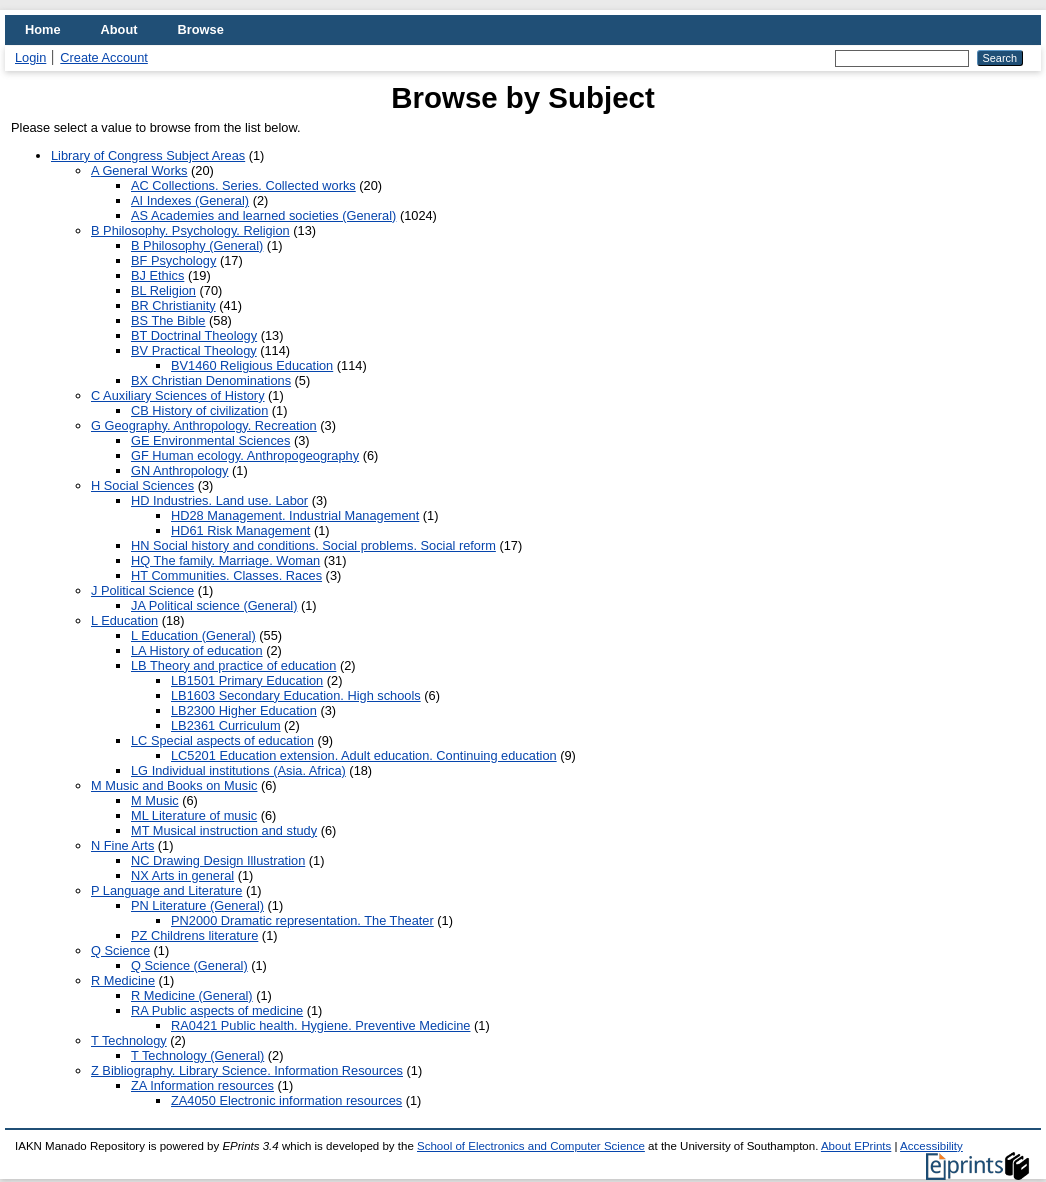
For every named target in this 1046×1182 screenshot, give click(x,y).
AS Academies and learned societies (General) (263, 215)
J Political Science (142, 590)
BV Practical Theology (194, 350)
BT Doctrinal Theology (194, 335)
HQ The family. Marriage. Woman (225, 560)
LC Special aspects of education (222, 740)
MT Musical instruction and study (224, 830)
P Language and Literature (166, 890)
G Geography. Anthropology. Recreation (204, 425)
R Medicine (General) (192, 995)
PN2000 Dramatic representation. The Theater (302, 920)
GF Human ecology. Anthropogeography (245, 455)
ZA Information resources (202, 1085)
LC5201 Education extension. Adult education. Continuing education (364, 755)
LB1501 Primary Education (247, 680)
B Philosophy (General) (197, 245)
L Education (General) (193, 635)
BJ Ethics (157, 275)
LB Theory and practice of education (233, 665)
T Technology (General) (197, 1055)
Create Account (104, 57)
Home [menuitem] (43, 29)
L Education (124, 620)
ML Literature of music (194, 815)
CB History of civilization (199, 410)
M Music (155, 800)
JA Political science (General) (214, 605)
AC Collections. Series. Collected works (243, 185)
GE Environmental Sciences (210, 440)
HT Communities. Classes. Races (226, 575)
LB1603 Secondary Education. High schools (296, 695)
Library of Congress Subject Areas (148, 155)
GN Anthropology (179, 470)
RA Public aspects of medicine (217, 1010)
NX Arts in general (182, 875)
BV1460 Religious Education (252, 365)
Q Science (120, 950)
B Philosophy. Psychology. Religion (190, 230)
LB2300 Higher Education (244, 710)
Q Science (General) (189, 965)
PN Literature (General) (197, 905)
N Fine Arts (122, 845)
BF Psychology (173, 260)
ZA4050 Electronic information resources (286, 1100)
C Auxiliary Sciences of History (178, 395)
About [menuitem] (119, 29)
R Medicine (123, 980)
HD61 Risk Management (240, 530)
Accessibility (931, 1146)
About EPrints (856, 1146)
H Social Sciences (142, 485)
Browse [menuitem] (201, 29)
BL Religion (163, 290)
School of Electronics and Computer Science (531, 1146)
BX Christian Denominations (211, 380)
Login (30, 57)
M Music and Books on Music (174, 785)
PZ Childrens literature (194, 935)
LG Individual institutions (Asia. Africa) (238, 770)
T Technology (129, 1040)
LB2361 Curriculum (226, 725)
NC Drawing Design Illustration (218, 860)
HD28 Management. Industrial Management (295, 515)
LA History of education (197, 650)
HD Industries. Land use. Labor (219, 500)
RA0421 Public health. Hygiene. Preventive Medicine (320, 1025)
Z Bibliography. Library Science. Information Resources (247, 1070)
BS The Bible (168, 320)
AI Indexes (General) (190, 200)
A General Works (139, 170)
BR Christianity (173, 305)
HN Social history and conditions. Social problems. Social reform (313, 545)
